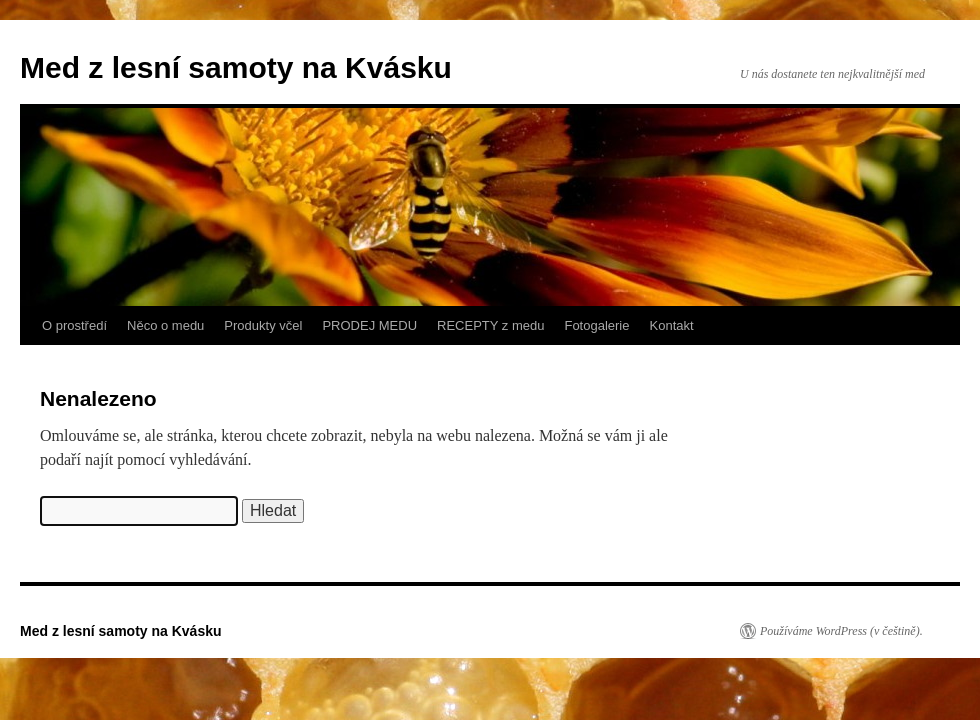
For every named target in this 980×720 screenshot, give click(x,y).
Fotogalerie (596, 325)
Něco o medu (165, 325)
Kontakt (672, 325)
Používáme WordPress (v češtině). (841, 631)
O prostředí (74, 325)
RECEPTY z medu (490, 325)
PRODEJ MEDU (369, 325)
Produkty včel (263, 325)
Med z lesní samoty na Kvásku (236, 67)
